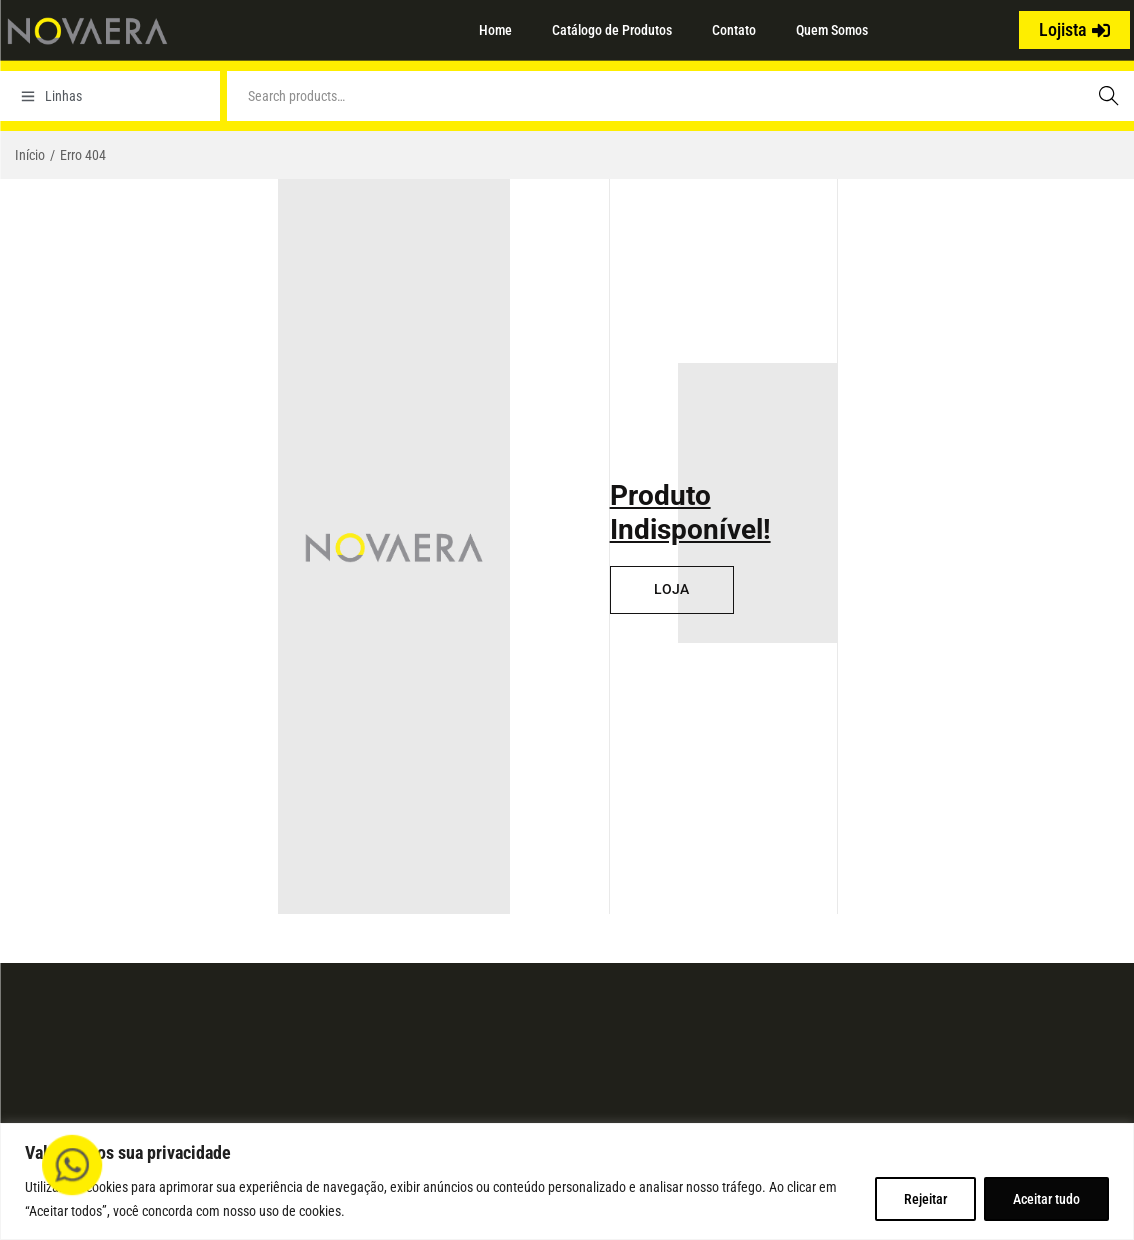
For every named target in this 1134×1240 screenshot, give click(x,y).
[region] (567, 1181)
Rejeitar (925, 1199)
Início (30, 155)
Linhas (51, 96)
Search (1109, 96)
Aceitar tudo (1046, 1199)
